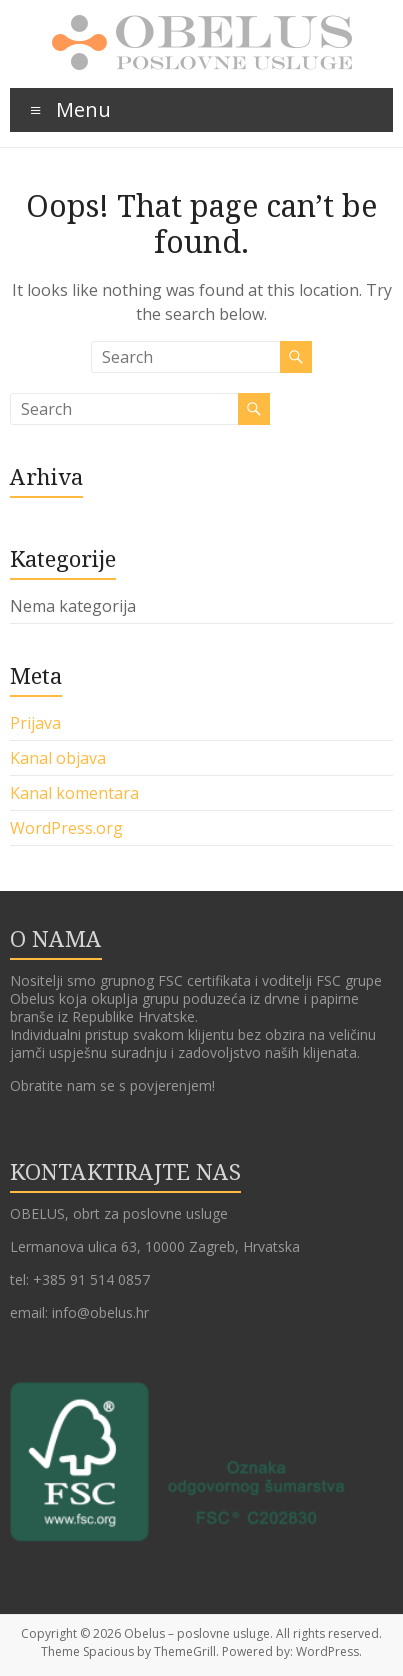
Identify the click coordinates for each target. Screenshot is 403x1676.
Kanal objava (58, 758)
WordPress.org (66, 828)
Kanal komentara (74, 793)
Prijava (35, 723)
